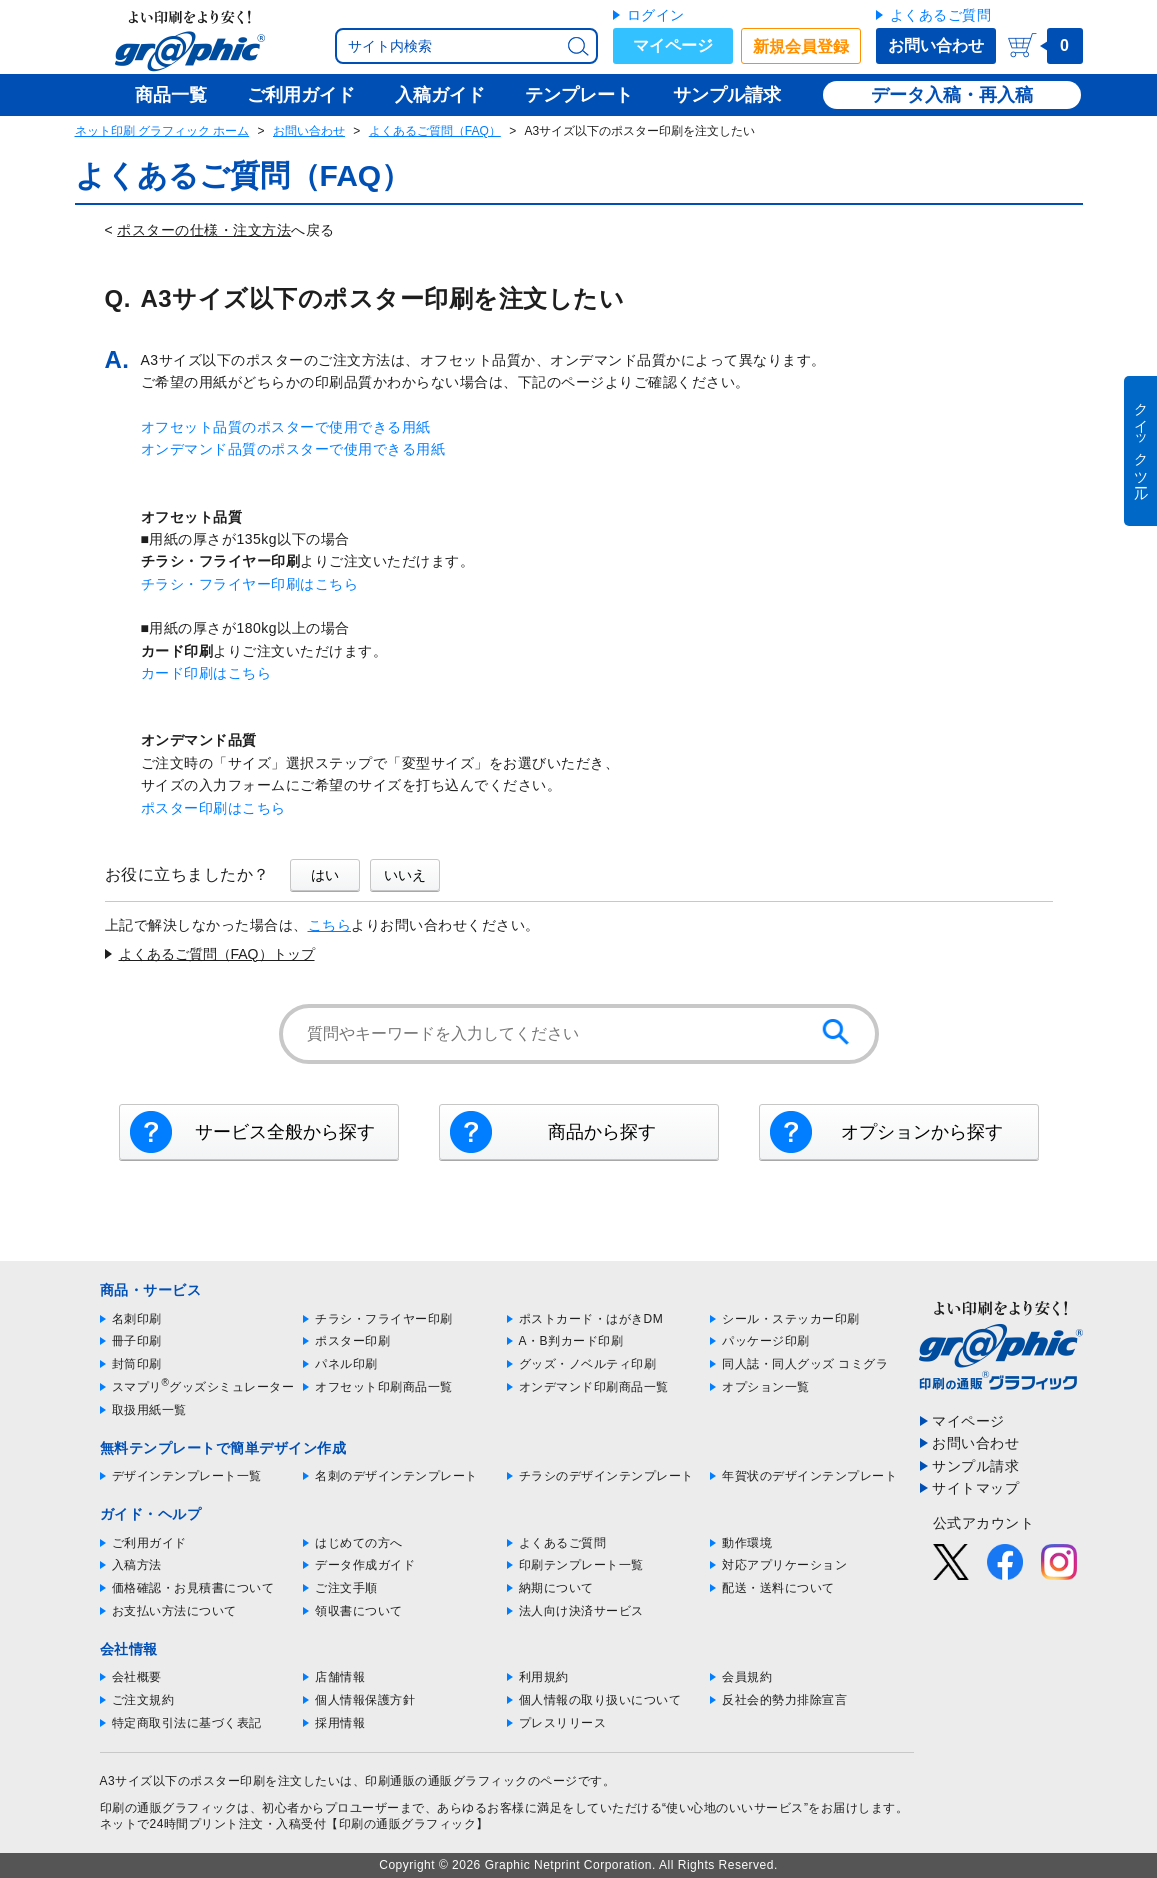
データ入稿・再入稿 (952, 95)
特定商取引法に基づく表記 (187, 1723)
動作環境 (747, 1543)
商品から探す (602, 1132)
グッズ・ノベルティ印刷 (588, 1364)
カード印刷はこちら (206, 673)
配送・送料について (778, 1588)
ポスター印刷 (352, 1341)
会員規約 (747, 1677)
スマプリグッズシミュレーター (203, 1387)
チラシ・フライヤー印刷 (384, 1319)
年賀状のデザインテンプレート (809, 1476)
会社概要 (137, 1677)
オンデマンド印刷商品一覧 (594, 1387)
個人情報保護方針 (365, 1700)
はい (325, 875)
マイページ (673, 45)
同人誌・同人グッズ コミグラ (805, 1364)
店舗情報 (340, 1677)
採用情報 (340, 1723)
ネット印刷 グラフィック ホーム (162, 131)
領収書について (359, 1611)
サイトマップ (975, 1488)
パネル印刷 (346, 1364)
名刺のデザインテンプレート (396, 1476)
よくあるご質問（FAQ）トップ (217, 954)
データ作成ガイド (365, 1565)
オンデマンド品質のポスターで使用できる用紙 (293, 449)
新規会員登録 (801, 46)
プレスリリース (563, 1723)
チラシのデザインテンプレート (606, 1476)
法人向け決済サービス (581, 1611)
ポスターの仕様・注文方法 (204, 230)
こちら (330, 925)
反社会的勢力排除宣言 (784, 1700)
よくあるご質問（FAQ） (435, 131)
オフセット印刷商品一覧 (384, 1387)
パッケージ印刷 (766, 1341)
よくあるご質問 (941, 15)
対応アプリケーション (784, 1565)
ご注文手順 (346, 1588)
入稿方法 (137, 1565)
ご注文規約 (143, 1700)
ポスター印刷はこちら (213, 808)
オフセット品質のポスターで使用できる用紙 (286, 427)
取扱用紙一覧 (149, 1410)
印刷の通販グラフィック (169, 1808)
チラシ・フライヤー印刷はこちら (250, 584)
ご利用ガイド (149, 1543)
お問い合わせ (936, 45)
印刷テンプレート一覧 (581, 1565)
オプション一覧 (766, 1387)
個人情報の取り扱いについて (600, 1700)
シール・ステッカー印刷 (791, 1319)
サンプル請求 (975, 1466)
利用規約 (544, 1677)
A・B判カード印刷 (571, 1341)
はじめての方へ (359, 1543)
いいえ (405, 875)
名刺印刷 (137, 1319)
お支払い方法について (174, 1611)
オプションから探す (922, 1132)
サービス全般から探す (285, 1132)
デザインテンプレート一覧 (187, 1476)
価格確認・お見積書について (193, 1588)
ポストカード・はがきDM (591, 1319)
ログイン (656, 15)
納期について (556, 1588)
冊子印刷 (137, 1341)
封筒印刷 (137, 1364)
